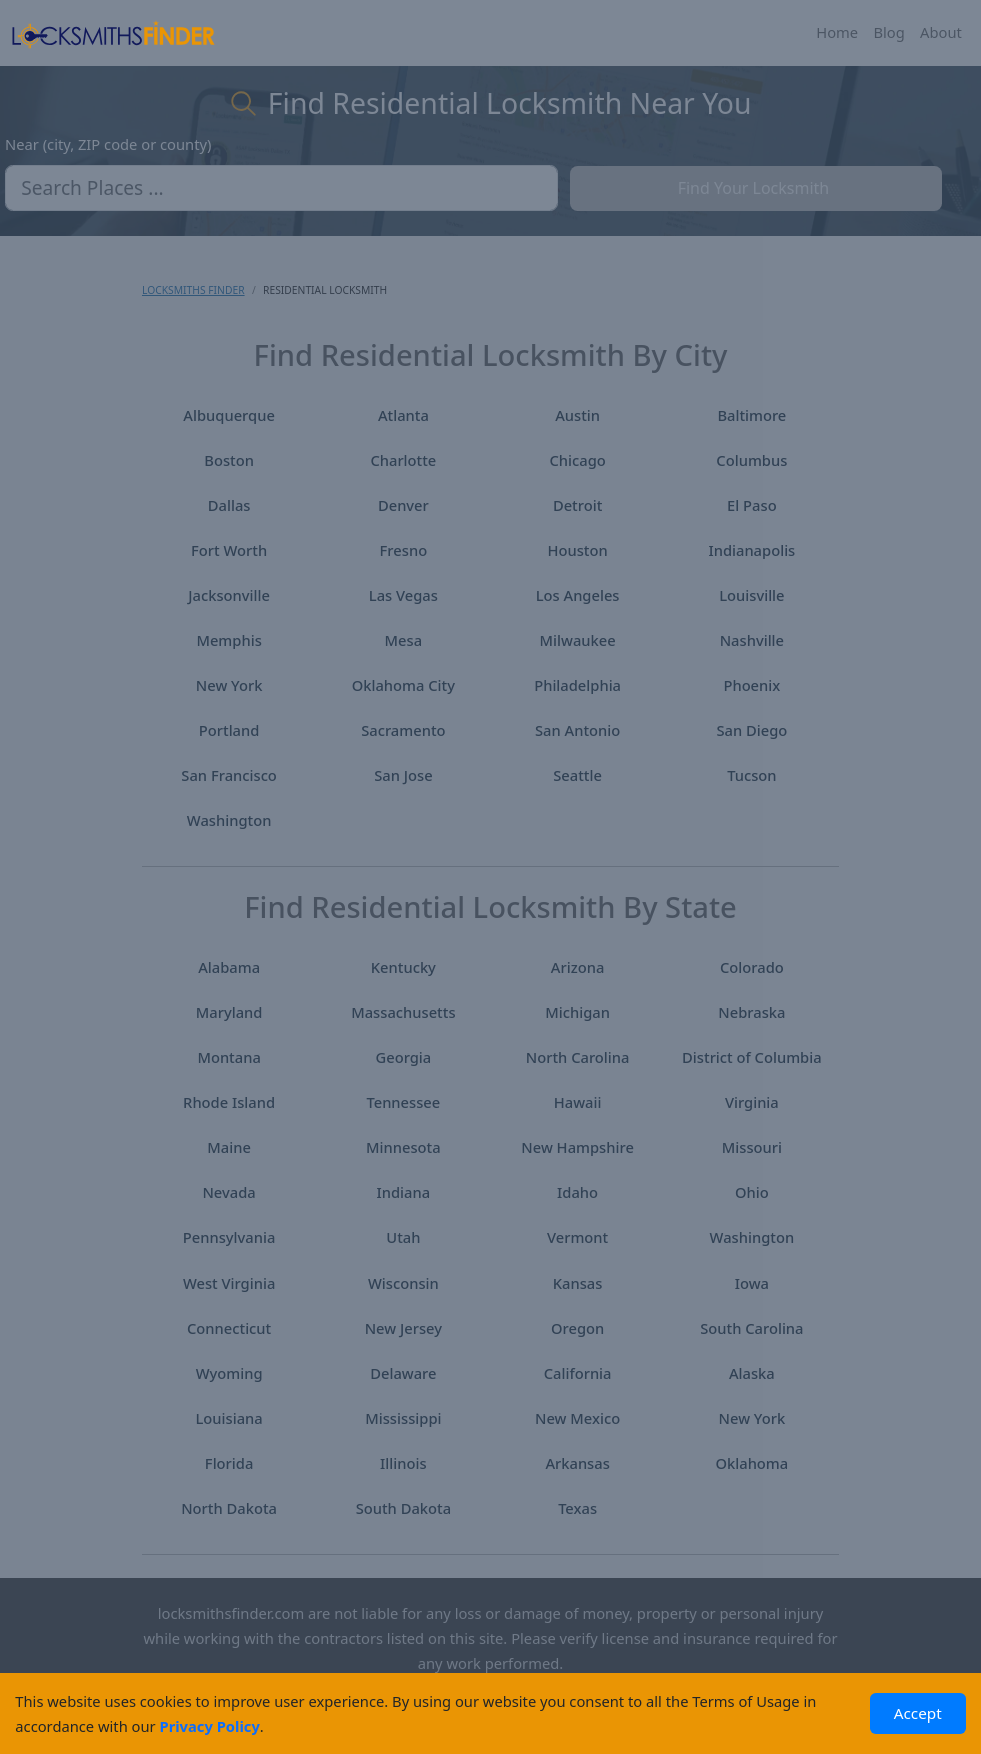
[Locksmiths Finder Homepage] (112, 33)
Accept (918, 1713)
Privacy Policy (210, 1726)
